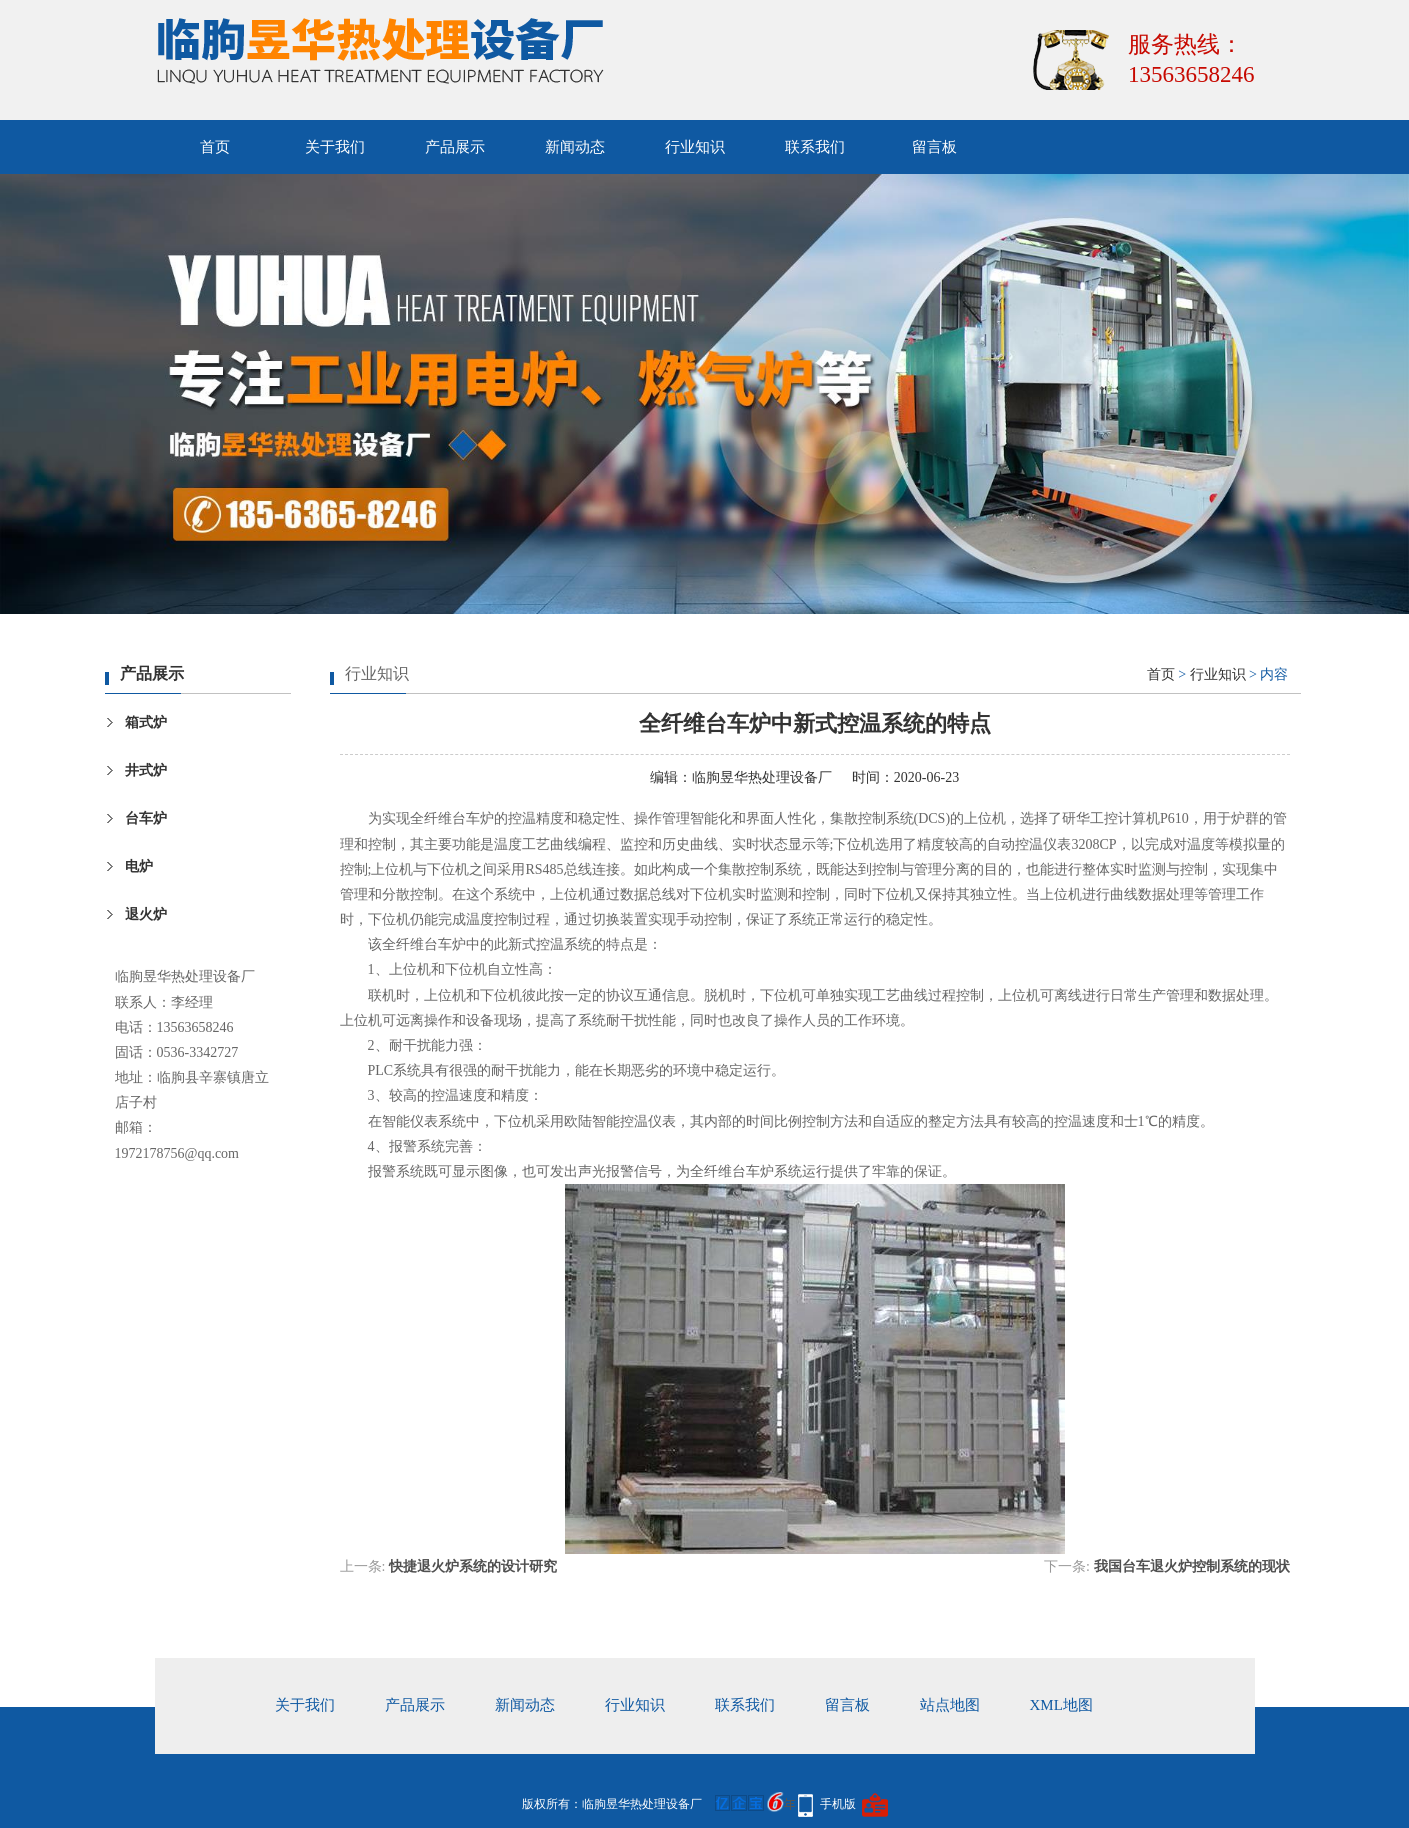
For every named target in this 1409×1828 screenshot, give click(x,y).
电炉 (139, 866)
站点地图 (950, 1705)
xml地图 (1061, 1705)
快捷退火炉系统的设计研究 (473, 1566)
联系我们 (815, 147)
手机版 (838, 1804)
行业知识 (695, 147)
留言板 (934, 147)
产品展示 (455, 147)
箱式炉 (146, 722)
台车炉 (146, 818)
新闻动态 (575, 147)
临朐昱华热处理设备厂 (762, 777)
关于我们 (335, 147)
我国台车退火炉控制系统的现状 (1192, 1566)
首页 (215, 147)
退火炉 (146, 914)
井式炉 (146, 770)
